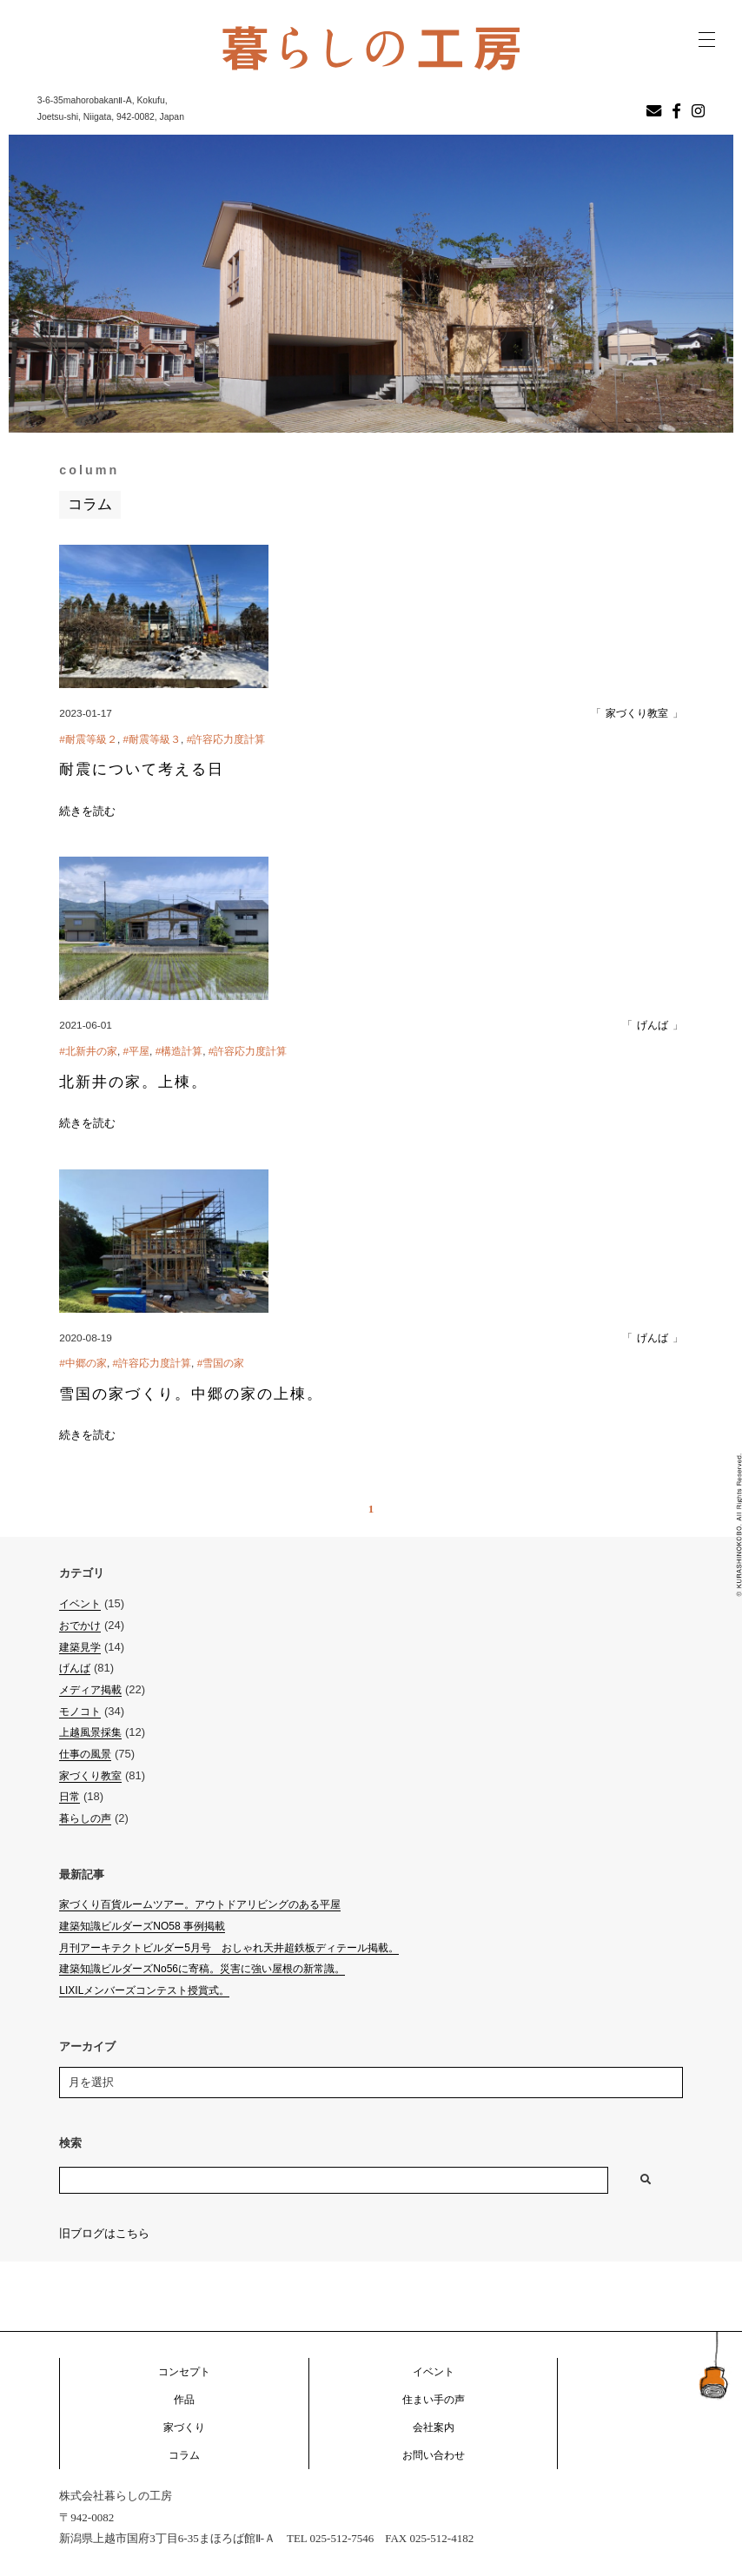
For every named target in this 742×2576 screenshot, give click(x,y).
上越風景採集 (90, 1732)
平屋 (139, 1051)
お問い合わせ (433, 2455)
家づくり (184, 2427)
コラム (184, 2455)
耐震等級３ (155, 739)
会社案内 (433, 2427)
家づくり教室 (637, 713)
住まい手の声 (433, 2400)
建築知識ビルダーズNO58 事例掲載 (142, 1926)
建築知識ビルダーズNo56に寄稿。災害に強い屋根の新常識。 (202, 1969)
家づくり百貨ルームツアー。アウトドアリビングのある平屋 (200, 1904)
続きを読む (87, 811)
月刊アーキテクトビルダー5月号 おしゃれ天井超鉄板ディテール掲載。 (229, 1948)
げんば (652, 1025)
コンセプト (184, 2372)
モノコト (80, 1711)
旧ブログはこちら (104, 2233)
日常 (69, 1797)
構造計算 (181, 1051)
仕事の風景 (85, 1754)
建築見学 (80, 1647)
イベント (80, 1604)
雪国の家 (223, 1363)
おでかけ (80, 1625)
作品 (184, 2400)
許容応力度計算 (228, 739)
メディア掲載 (90, 1690)
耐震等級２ (91, 739)
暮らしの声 (85, 1818)
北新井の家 (91, 1051)
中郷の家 (86, 1363)
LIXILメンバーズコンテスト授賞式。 (144, 1990)
